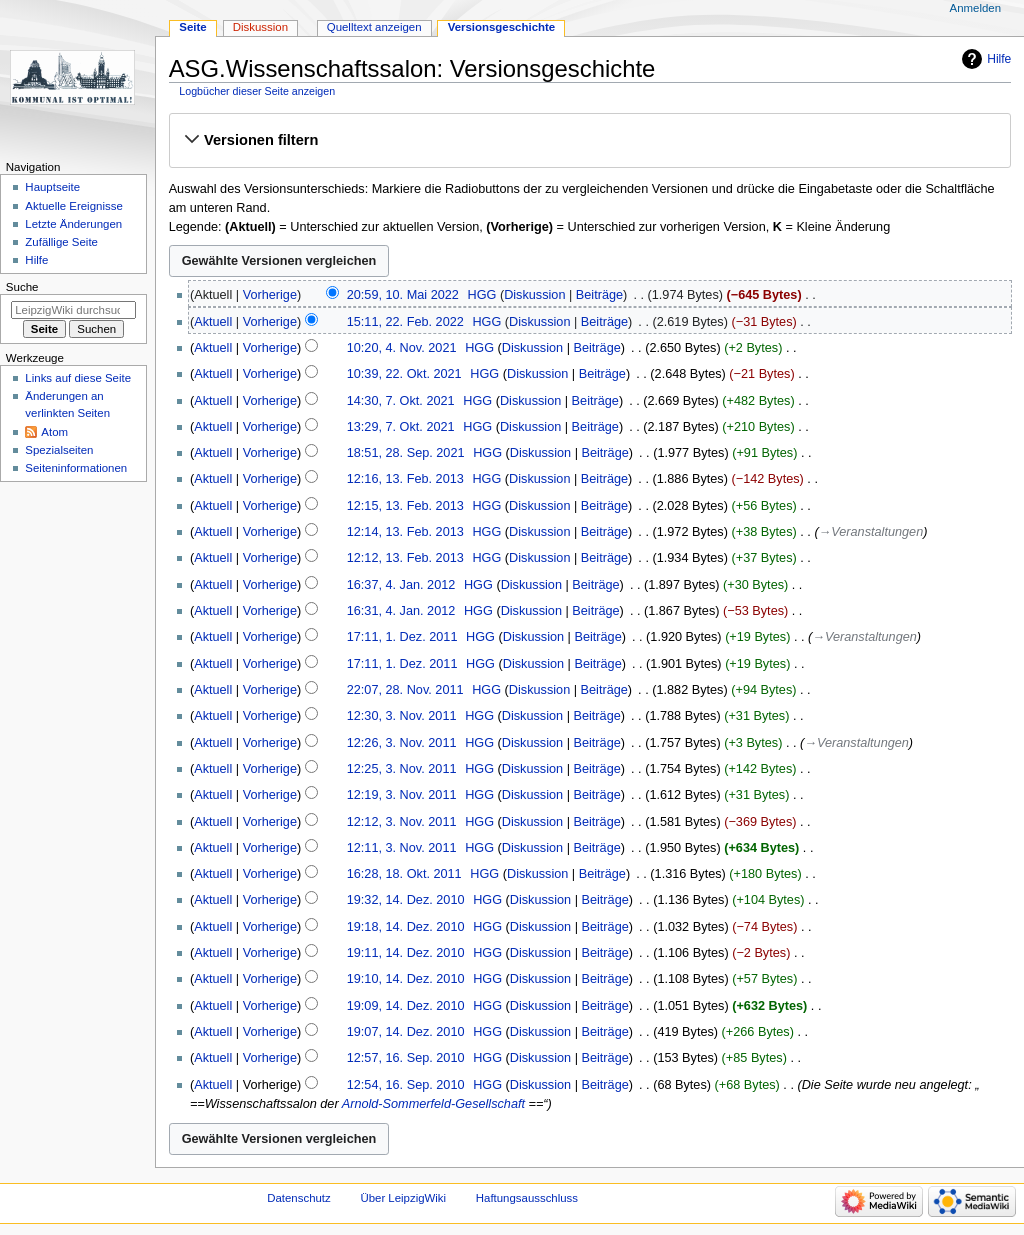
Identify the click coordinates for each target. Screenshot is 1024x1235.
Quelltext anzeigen (374, 27)
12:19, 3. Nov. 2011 (402, 795)
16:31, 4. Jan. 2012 (401, 611)
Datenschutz (299, 1198)
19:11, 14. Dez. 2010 (406, 953)
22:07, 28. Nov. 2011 (405, 690)
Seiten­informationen (76, 468)
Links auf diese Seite (78, 378)
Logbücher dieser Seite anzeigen (257, 91)
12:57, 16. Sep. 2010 (406, 1058)
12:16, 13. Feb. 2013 (405, 479)
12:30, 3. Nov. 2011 (402, 716)
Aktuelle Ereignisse (73, 206)
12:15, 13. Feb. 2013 (405, 506)
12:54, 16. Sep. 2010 (406, 1085)
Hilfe (999, 59)
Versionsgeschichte (502, 27)
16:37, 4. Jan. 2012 (401, 585)
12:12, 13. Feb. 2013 (405, 558)
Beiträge (599, 295)
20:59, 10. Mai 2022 (403, 295)
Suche (22, 287)
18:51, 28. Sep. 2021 (406, 453)
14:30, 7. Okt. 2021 (401, 401)
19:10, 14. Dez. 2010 (406, 979)
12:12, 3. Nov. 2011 (402, 822)
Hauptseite (52, 187)
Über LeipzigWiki (403, 1198)
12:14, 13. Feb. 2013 (405, 532)
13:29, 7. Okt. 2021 (401, 427)
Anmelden (976, 8)
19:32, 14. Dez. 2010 (406, 900)
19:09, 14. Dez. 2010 (406, 1006)
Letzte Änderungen (73, 224)
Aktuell (213, 322)
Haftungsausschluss (527, 1198)
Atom (54, 432)
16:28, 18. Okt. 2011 (404, 874)
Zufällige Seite (61, 242)
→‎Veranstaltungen (871, 532)
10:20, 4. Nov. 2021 (402, 348)
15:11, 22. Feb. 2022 (405, 322)
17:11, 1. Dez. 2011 (402, 637)
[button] (589, 140)
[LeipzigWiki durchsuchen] (73, 310)
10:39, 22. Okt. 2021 (404, 374)
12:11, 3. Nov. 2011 (402, 848)
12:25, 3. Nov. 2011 (402, 769)
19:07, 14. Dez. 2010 (406, 1032)
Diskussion (534, 295)
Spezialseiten (59, 450)
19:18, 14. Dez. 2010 (406, 927)
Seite (192, 27)
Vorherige (270, 295)
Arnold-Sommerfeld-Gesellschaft (433, 1104)
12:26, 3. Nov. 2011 (402, 743)
